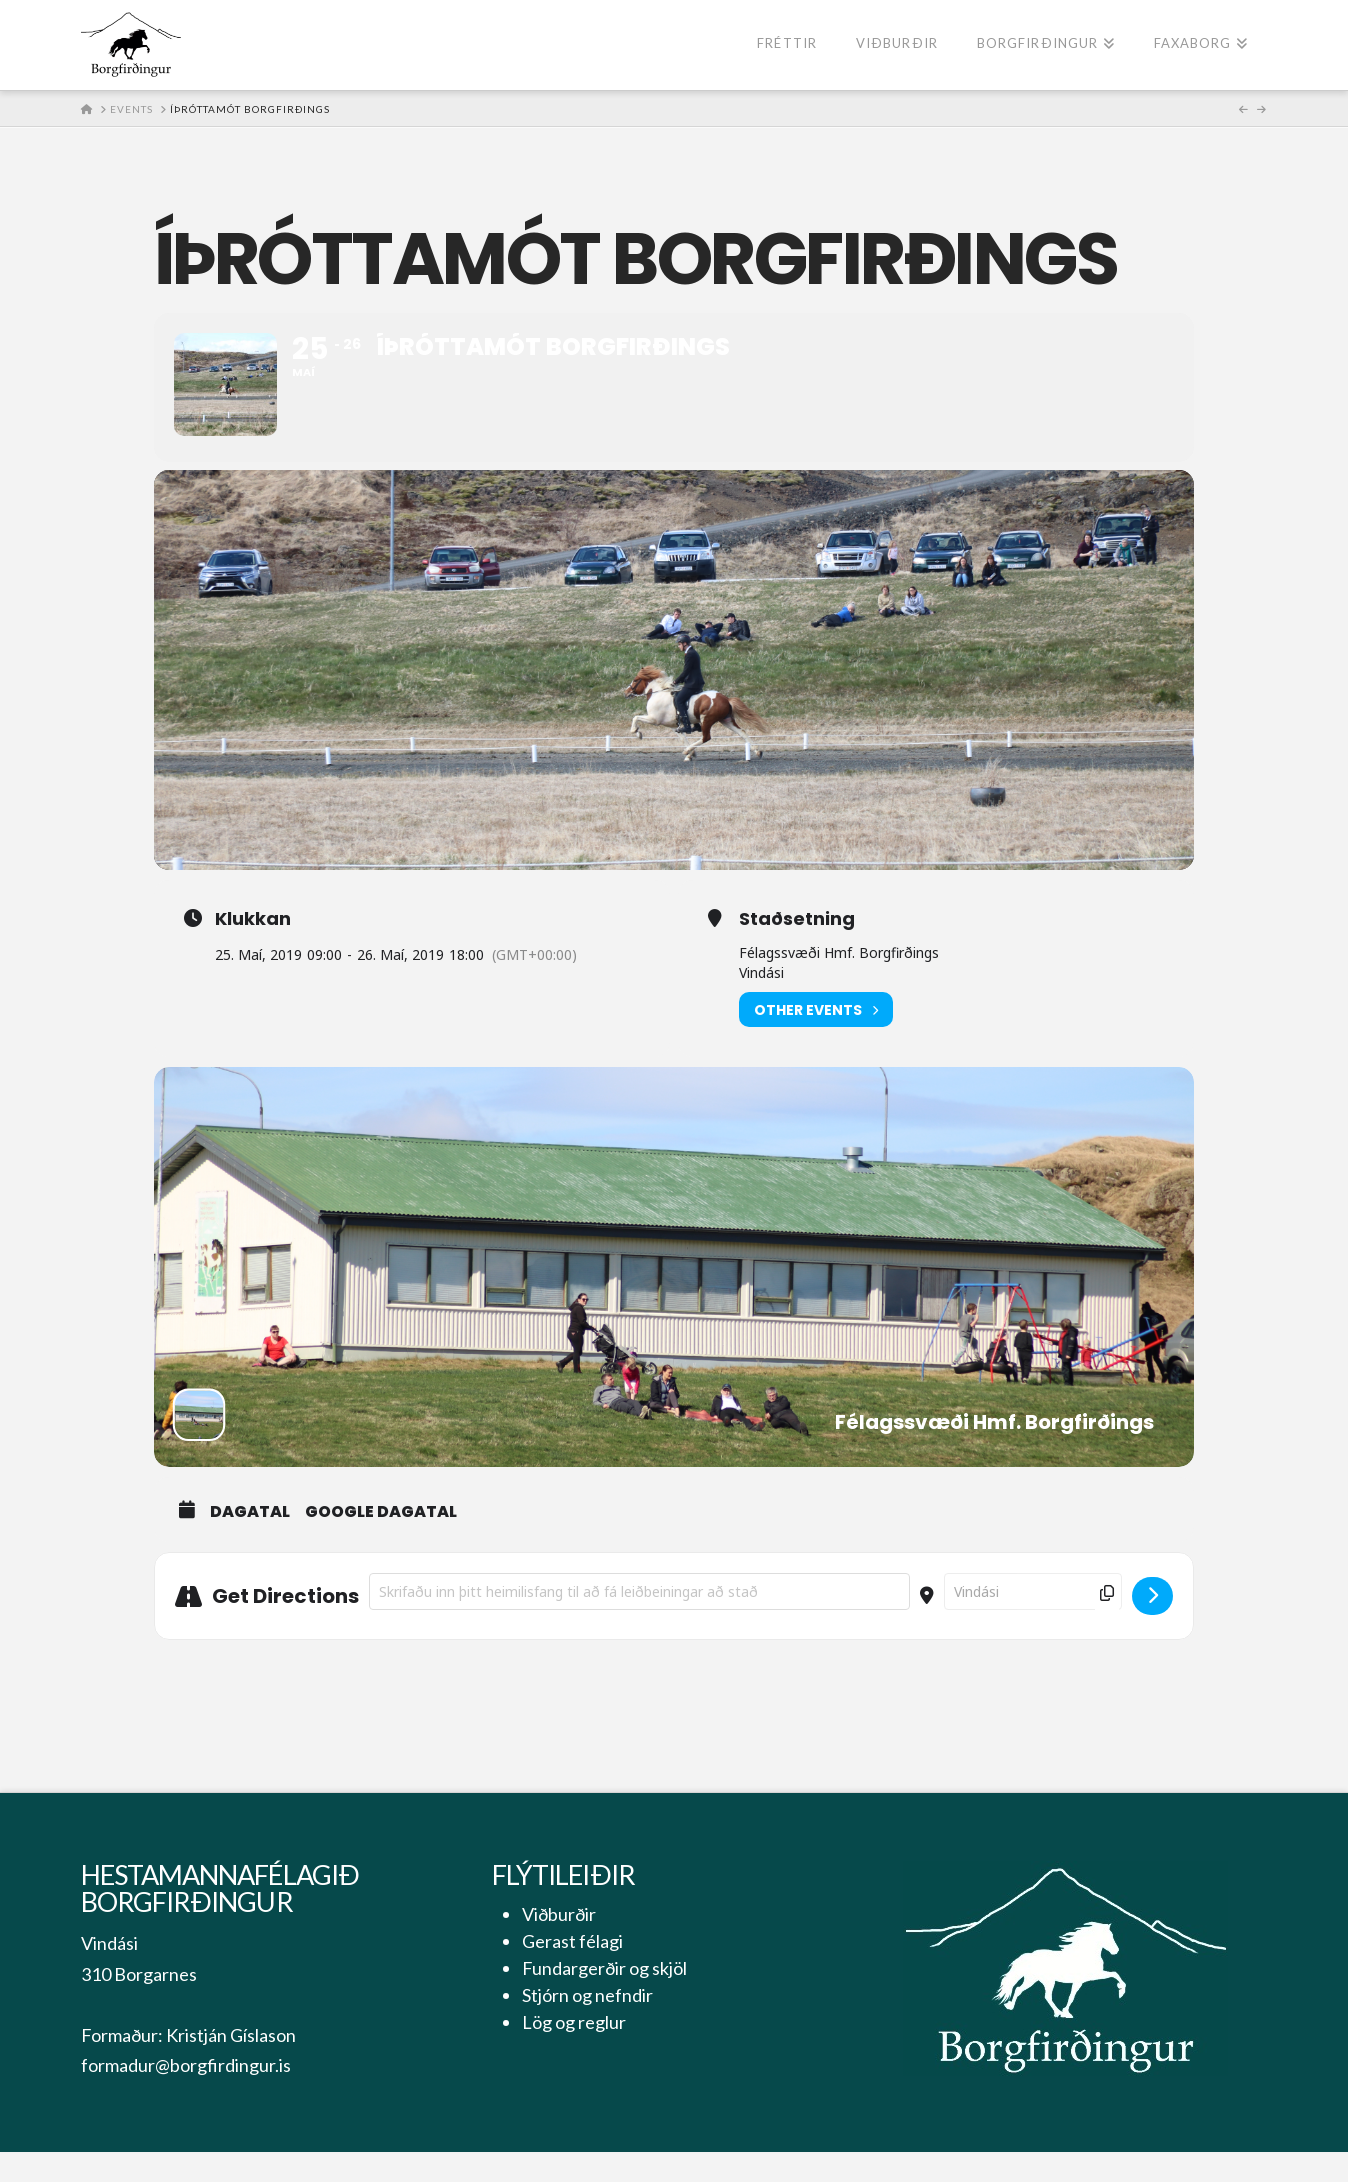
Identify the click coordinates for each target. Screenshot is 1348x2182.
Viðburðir (559, 1945)
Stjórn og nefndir (587, 2026)
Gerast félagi (572, 1972)
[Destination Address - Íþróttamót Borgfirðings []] (1033, 1622)
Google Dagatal (381, 1543)
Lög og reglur (574, 2053)
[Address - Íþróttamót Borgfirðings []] (639, 1622)
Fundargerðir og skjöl (604, 1999)
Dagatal (250, 1543)
